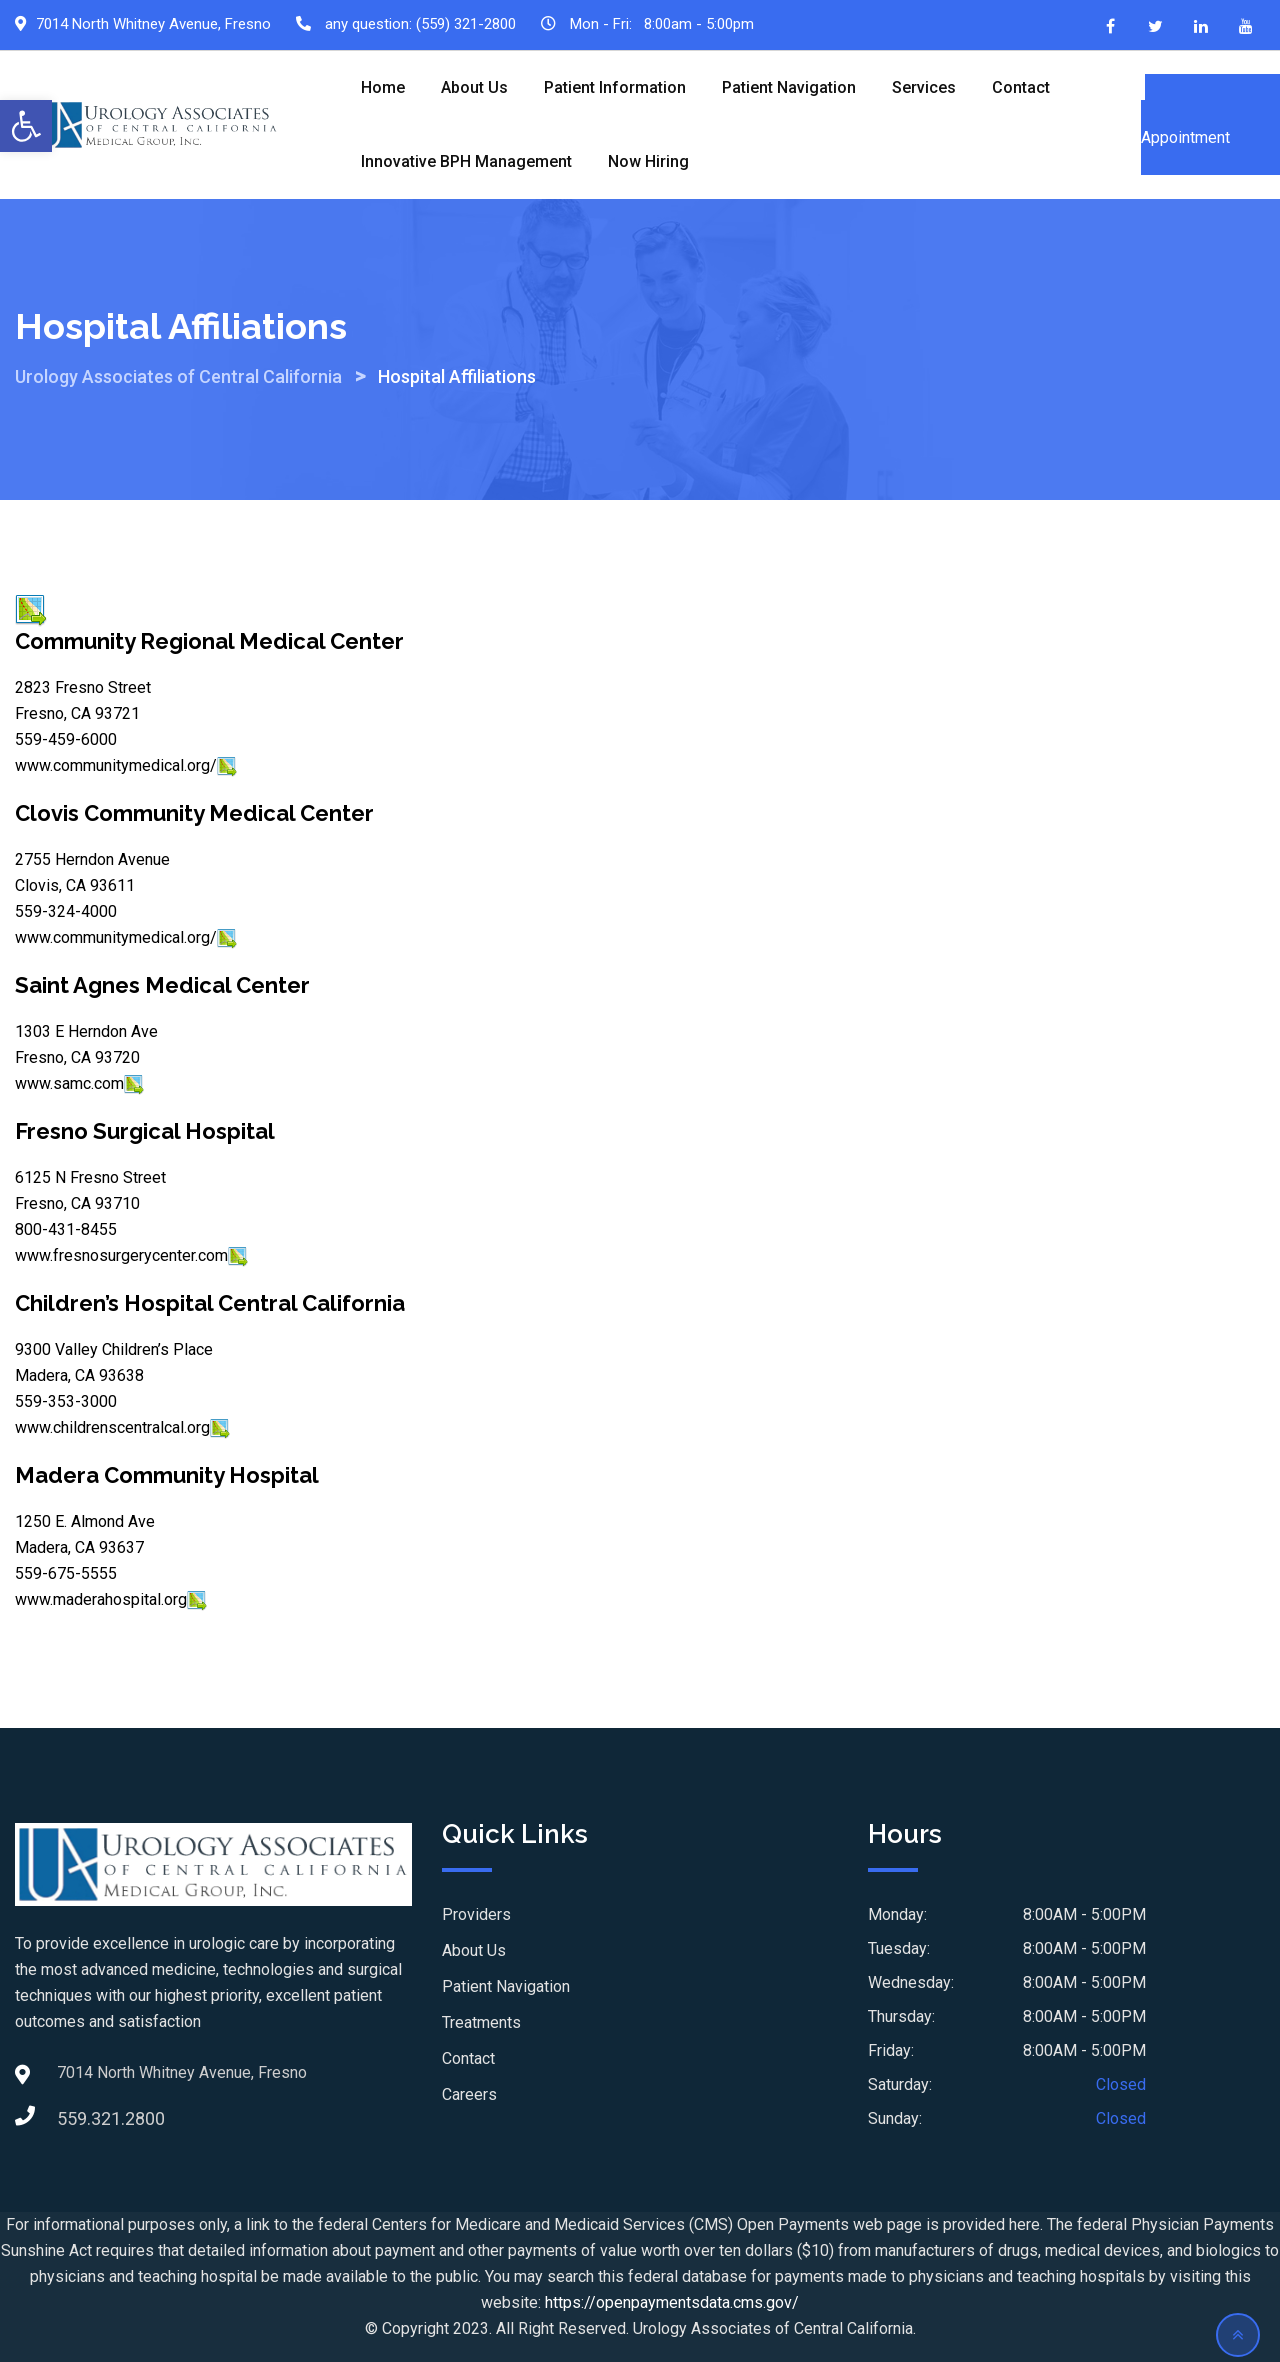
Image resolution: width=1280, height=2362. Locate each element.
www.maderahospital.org (101, 1599)
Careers (469, 2094)
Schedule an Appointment (1210, 124)
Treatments (481, 2022)
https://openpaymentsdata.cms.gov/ (672, 2302)
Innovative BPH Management (466, 161)
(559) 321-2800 (466, 24)
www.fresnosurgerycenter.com (121, 1255)
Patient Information (615, 87)
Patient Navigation (789, 87)
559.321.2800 (77, 2118)
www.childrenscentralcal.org (112, 1427)
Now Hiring (648, 161)
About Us (474, 87)
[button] (26, 126)
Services (924, 87)
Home (383, 87)
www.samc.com (69, 1083)
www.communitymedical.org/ (116, 765)
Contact (1021, 87)
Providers (476, 1914)
